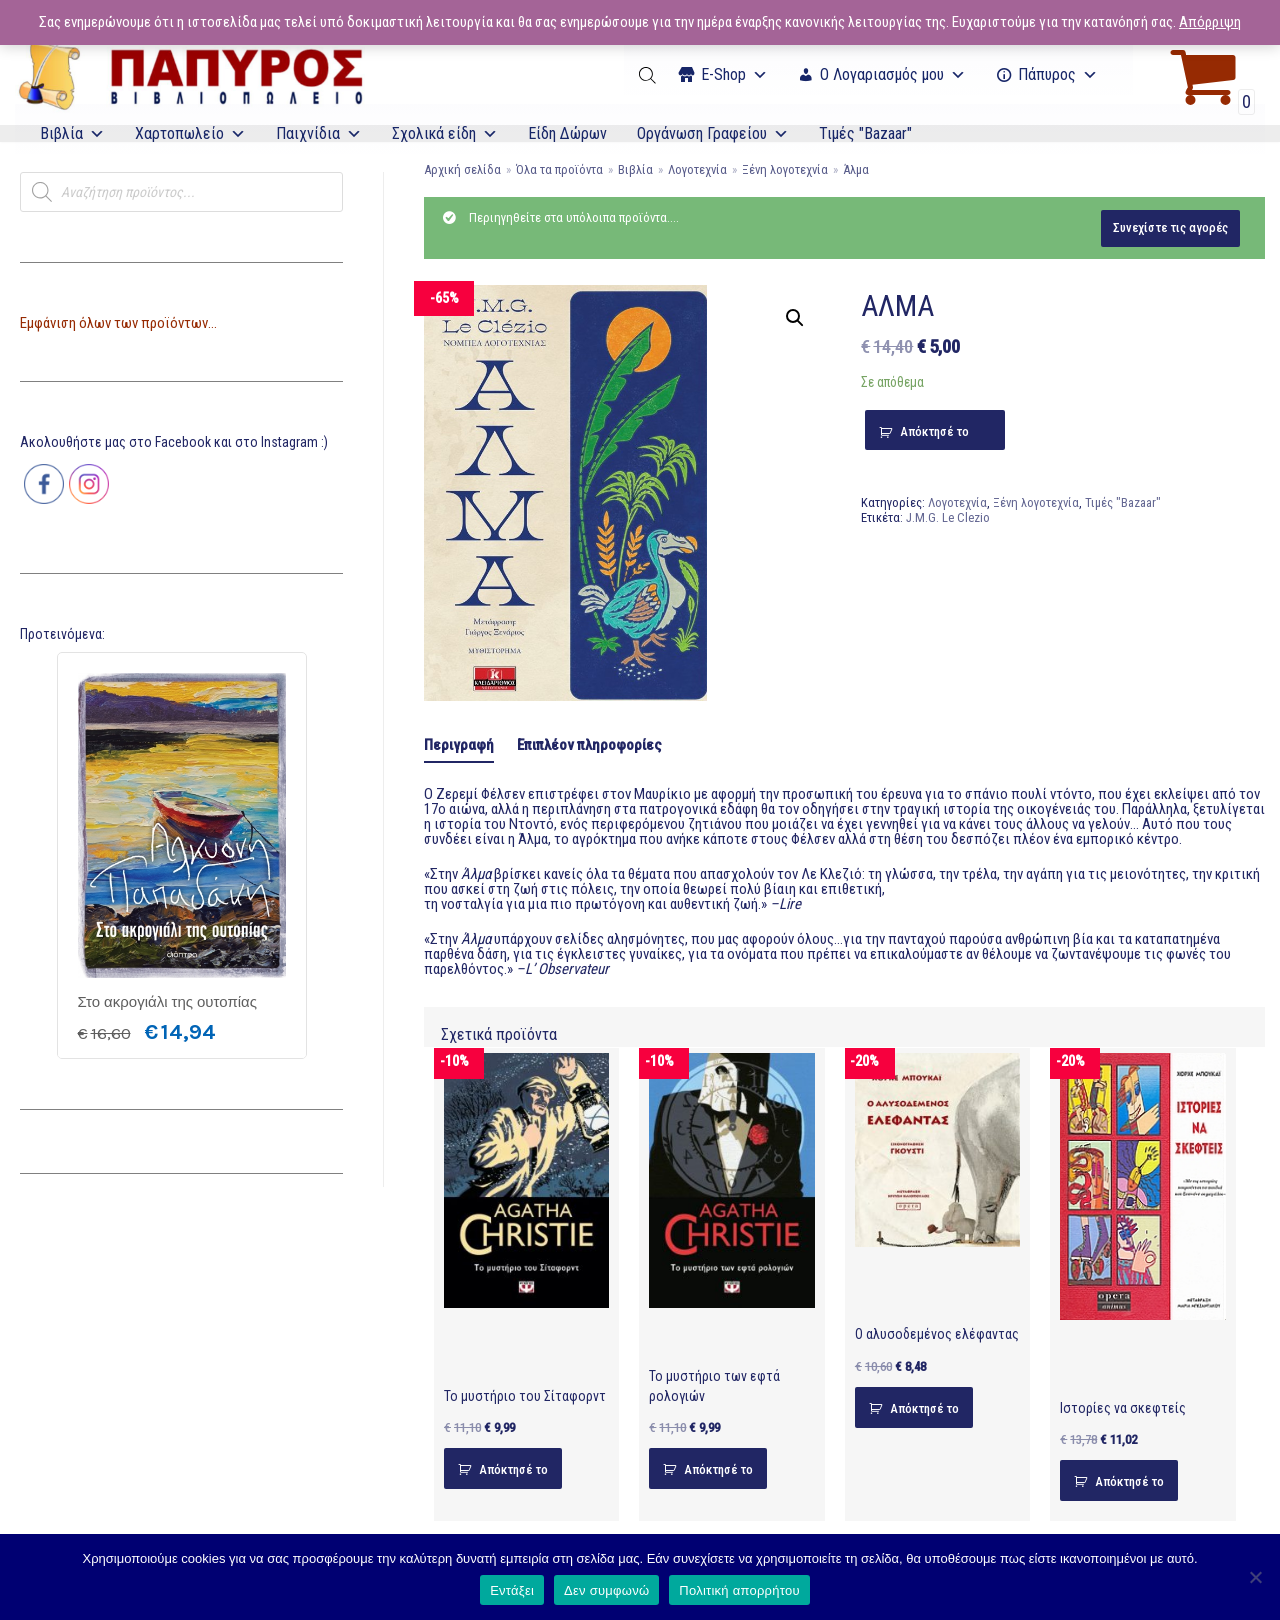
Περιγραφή (459, 745)
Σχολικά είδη (445, 133)
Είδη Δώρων (567, 133)
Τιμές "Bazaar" (865, 133)
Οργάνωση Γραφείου (713, 133)
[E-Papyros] (190, 75)
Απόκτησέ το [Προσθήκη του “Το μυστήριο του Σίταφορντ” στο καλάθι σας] (513, 1469)
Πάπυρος (1058, 74)
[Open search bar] (649, 75)
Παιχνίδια (319, 133)
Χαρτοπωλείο (190, 133)
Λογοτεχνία (697, 169)
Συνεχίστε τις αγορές (1170, 227)
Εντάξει (512, 1590)
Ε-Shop (734, 74)
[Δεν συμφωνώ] (1255, 1577)
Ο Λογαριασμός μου (893, 74)
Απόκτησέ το (934, 431)
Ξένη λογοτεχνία (785, 169)
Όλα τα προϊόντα (559, 169)
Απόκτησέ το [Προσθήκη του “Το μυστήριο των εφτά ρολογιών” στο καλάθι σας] (718, 1469)
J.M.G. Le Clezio (948, 517)
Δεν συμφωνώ (606, 1590)
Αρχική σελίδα (462, 169)
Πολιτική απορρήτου (739, 1590)
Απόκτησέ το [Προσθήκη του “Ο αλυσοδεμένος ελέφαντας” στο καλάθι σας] (924, 1408)
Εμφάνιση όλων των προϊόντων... (118, 323)
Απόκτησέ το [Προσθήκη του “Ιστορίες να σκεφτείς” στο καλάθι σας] (1129, 1481)
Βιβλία (72, 133)
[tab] (459, 747)
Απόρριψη (1210, 22)
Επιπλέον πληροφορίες (589, 745)
